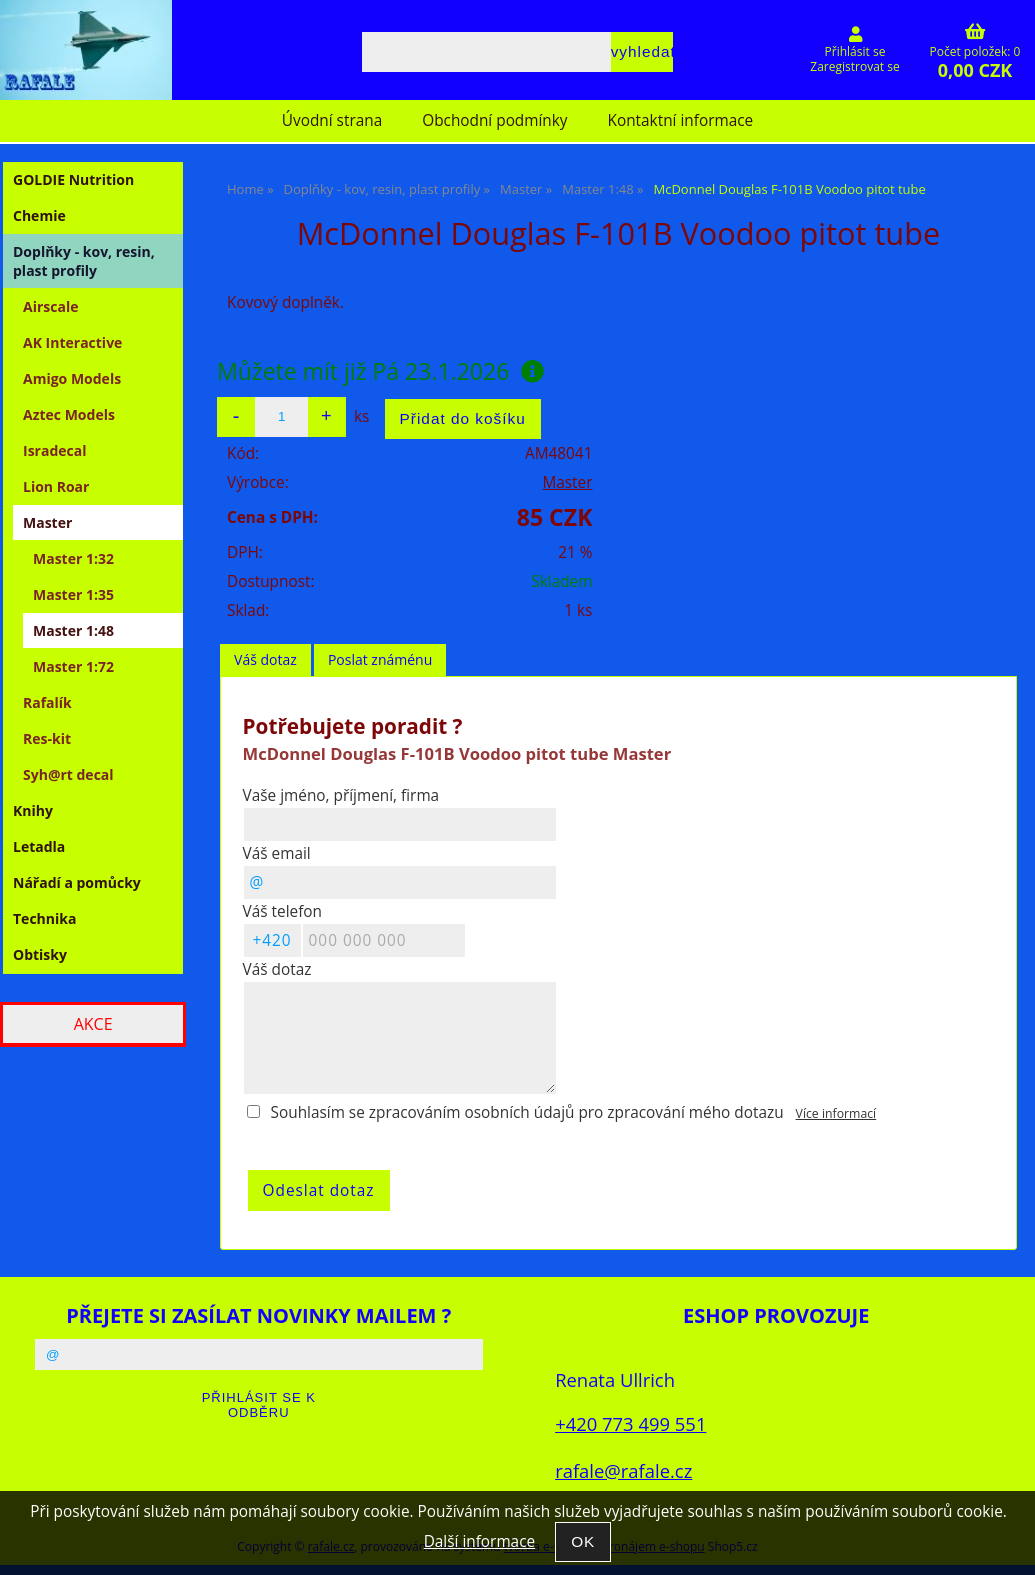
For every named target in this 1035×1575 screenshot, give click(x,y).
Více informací (836, 1113)
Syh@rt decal (68, 774)
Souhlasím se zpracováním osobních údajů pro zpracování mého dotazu (527, 1112)
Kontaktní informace (681, 120)
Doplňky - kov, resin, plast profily (84, 261)
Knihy (33, 810)
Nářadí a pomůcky (77, 882)
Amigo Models (72, 378)
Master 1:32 (73, 558)
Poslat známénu (380, 659)
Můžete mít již (380, 371)
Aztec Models (69, 414)
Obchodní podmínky (494, 120)
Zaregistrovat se (854, 66)
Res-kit (47, 738)
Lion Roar (56, 486)
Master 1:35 (73, 594)
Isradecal (54, 450)
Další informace (479, 1541)
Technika (44, 918)
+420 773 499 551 (630, 1423)
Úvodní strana (332, 120)
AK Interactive (72, 342)
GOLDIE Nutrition (73, 179)
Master (567, 482)
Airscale (50, 306)
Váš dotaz (265, 659)
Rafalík (47, 702)
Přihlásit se (855, 51)
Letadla (39, 846)
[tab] (265, 660)
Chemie (39, 215)
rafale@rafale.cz (623, 1470)
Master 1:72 (73, 666)
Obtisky (40, 954)
